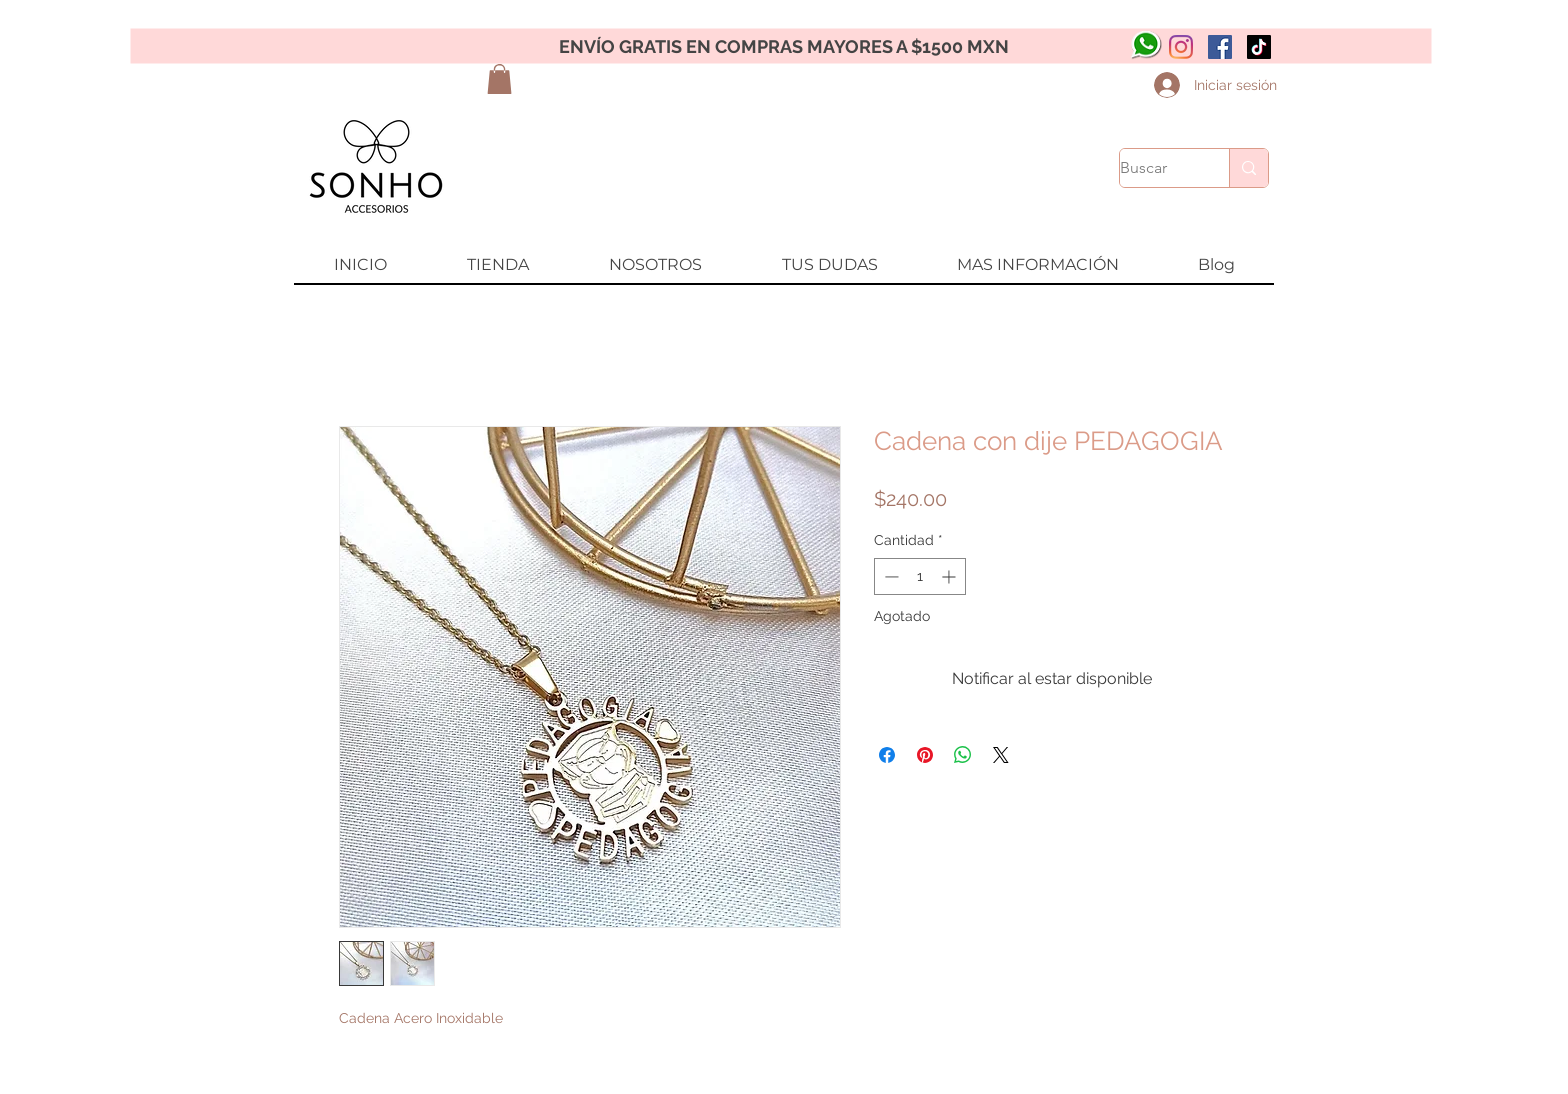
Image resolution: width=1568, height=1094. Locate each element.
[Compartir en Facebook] (887, 755)
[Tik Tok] (1259, 47)
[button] (499, 79)
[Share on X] (1001, 755)
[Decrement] (889, 576)
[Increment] (950, 576)
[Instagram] (1181, 47)
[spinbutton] (920, 576)
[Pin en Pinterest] (925, 755)
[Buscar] (1153, 168)
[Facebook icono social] (1220, 47)
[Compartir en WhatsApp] (963, 755)
